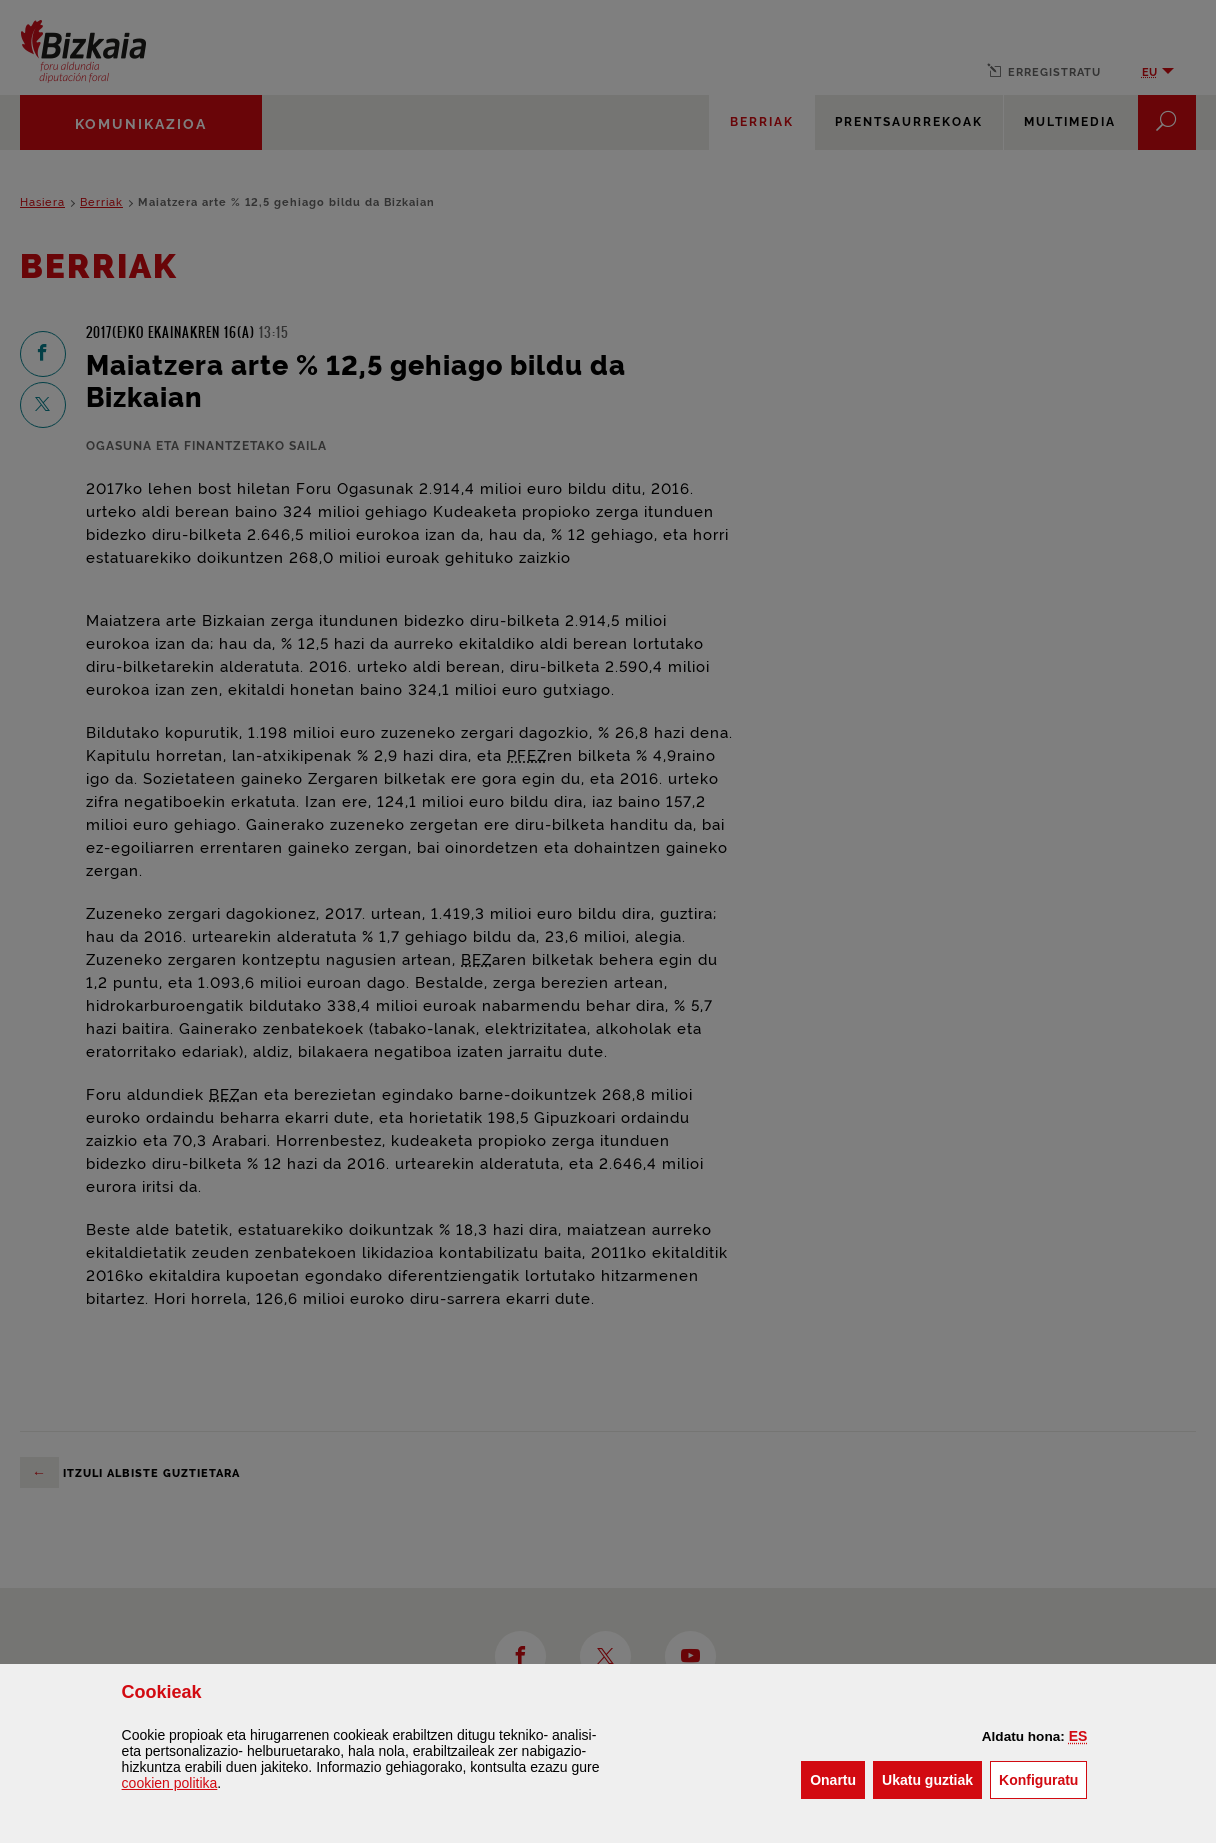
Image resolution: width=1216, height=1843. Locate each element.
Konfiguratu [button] (1043, 1778)
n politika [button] (170, 1783)
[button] (1078, 1736)
